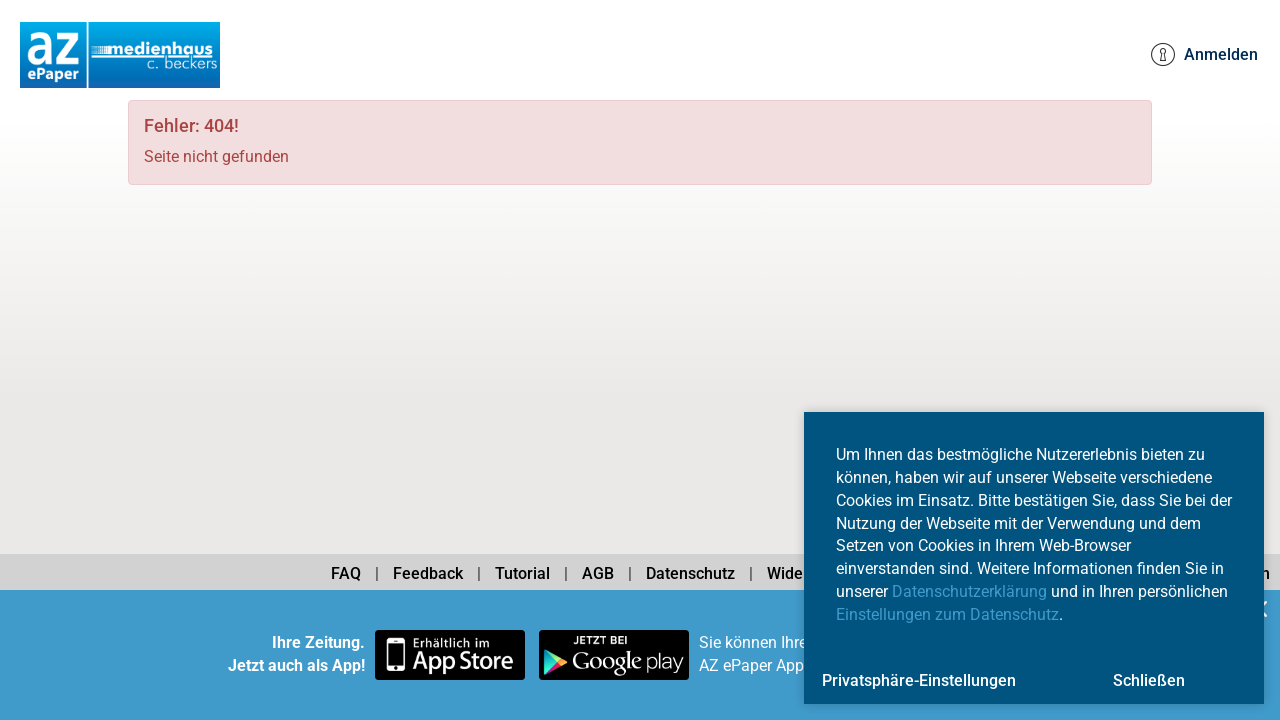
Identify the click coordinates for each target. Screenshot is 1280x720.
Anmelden (1204, 55)
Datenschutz (690, 573)
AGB (598, 573)
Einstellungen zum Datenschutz (947, 614)
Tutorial (522, 573)
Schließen (1149, 680)
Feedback (428, 573)
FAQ (346, 573)
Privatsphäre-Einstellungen (919, 680)
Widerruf (798, 573)
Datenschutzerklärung (969, 591)
